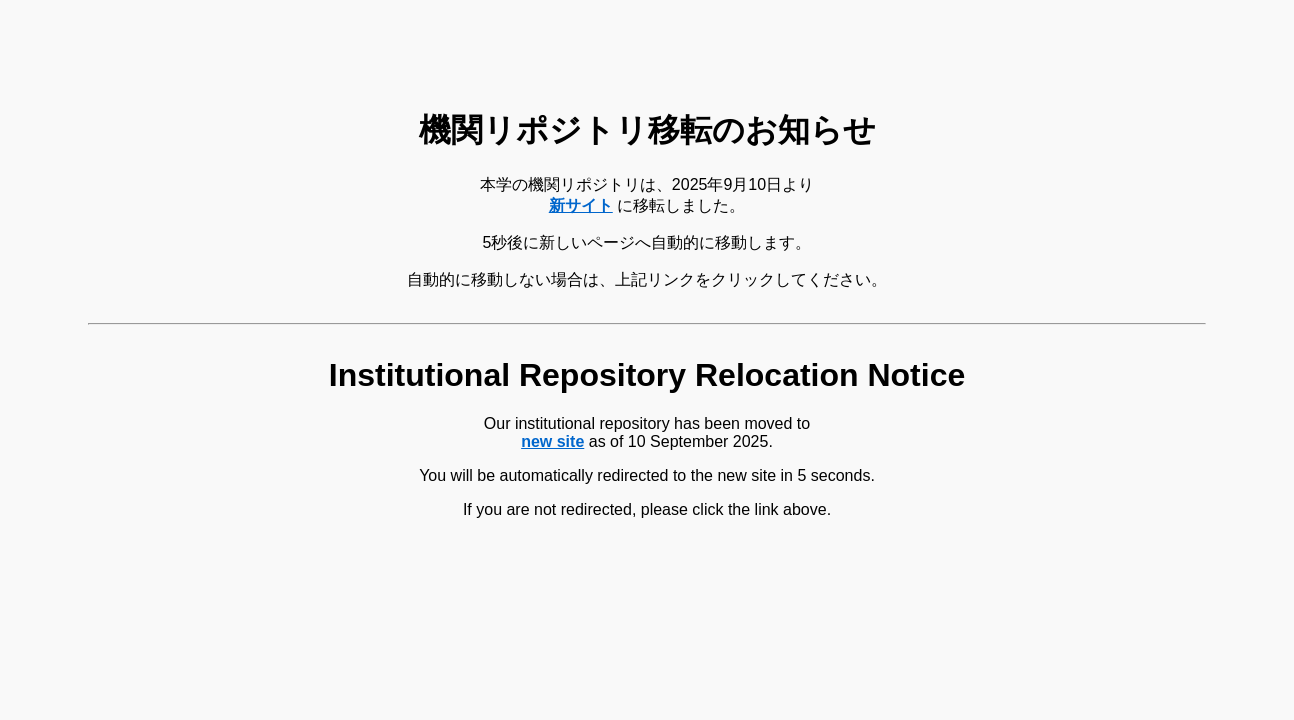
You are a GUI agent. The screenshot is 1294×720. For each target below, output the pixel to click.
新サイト (581, 205)
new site (552, 441)
